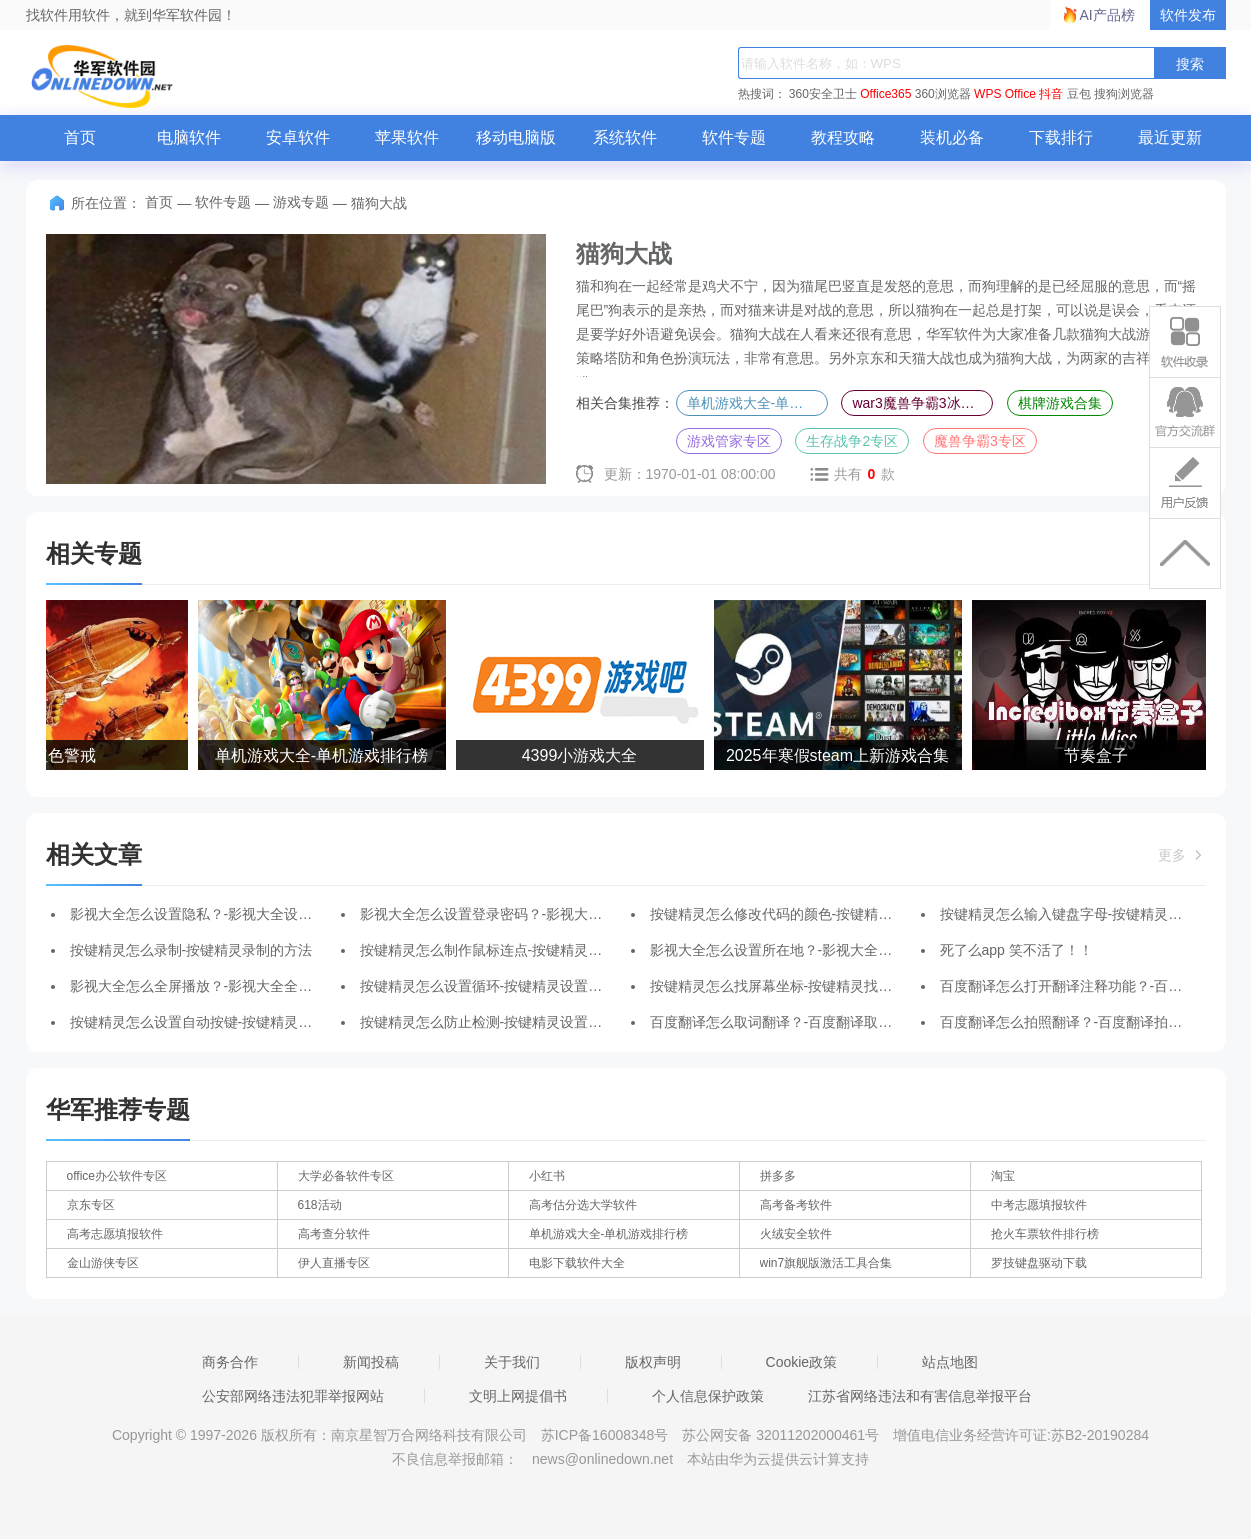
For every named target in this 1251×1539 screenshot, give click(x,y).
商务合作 (230, 1362)
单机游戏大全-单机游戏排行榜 (757, 403)
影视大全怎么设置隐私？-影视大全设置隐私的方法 (226, 914)
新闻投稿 (371, 1362)
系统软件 (625, 137)
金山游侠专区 (103, 1263)
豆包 (1079, 94)
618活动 (320, 1205)
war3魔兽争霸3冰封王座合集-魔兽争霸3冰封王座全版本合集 (922, 403)
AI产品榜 (1107, 15)
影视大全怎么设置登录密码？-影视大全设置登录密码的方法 (544, 914)
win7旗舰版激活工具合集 (826, 1263)
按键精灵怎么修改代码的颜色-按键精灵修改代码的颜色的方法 (841, 914)
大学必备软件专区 (346, 1176)
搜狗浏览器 (1124, 94)
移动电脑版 (516, 137)
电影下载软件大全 (577, 1263)
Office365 (885, 94)
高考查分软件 (334, 1234)
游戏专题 (301, 202)
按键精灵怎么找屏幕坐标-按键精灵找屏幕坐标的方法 (813, 986)
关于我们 (512, 1362)
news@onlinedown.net (602, 1459)
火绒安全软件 (796, 1234)
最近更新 (1170, 137)
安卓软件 (298, 137)
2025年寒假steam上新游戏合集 (839, 755)
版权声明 (653, 1362)
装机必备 (952, 137)
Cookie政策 (802, 1362)
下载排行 (1061, 137)
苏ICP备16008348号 (605, 1435)
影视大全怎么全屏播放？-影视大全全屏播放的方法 (226, 986)
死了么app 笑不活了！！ (1016, 950)
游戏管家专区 (729, 441)
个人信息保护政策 (708, 1396)
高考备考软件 (796, 1205)
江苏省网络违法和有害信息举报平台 (920, 1396)
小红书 (547, 1176)
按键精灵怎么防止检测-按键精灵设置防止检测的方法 (523, 1022)
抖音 (1051, 94)
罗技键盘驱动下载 (1039, 1263)
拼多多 (778, 1176)
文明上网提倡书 (518, 1396)
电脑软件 (189, 137)
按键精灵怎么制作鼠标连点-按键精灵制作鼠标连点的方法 (537, 950)
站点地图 (950, 1362)
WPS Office (1005, 94)
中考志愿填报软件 (1039, 1205)
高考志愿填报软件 (115, 1234)
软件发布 (1188, 15)
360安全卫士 (823, 94)
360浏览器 (943, 94)
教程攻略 (843, 137)
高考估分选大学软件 (583, 1205)
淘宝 (1003, 1176)
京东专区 (91, 1205)
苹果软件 (407, 137)
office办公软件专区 (117, 1176)
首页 (80, 137)
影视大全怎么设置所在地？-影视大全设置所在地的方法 (820, 950)
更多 (1182, 855)
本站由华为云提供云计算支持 (778, 1459)
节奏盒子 (1098, 755)
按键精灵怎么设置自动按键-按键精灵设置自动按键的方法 (247, 1022)
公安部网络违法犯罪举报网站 (293, 1396)
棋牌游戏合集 (1060, 403)
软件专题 (734, 137)
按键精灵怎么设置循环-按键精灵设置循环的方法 (509, 986)
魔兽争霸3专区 (980, 441)
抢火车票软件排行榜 (1045, 1234)
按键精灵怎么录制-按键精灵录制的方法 (191, 950)
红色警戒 (66, 755)
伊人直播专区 (334, 1263)
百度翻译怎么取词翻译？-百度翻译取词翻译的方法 (806, 1022)
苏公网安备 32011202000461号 (782, 1435)
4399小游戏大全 (582, 755)
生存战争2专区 (852, 441)
